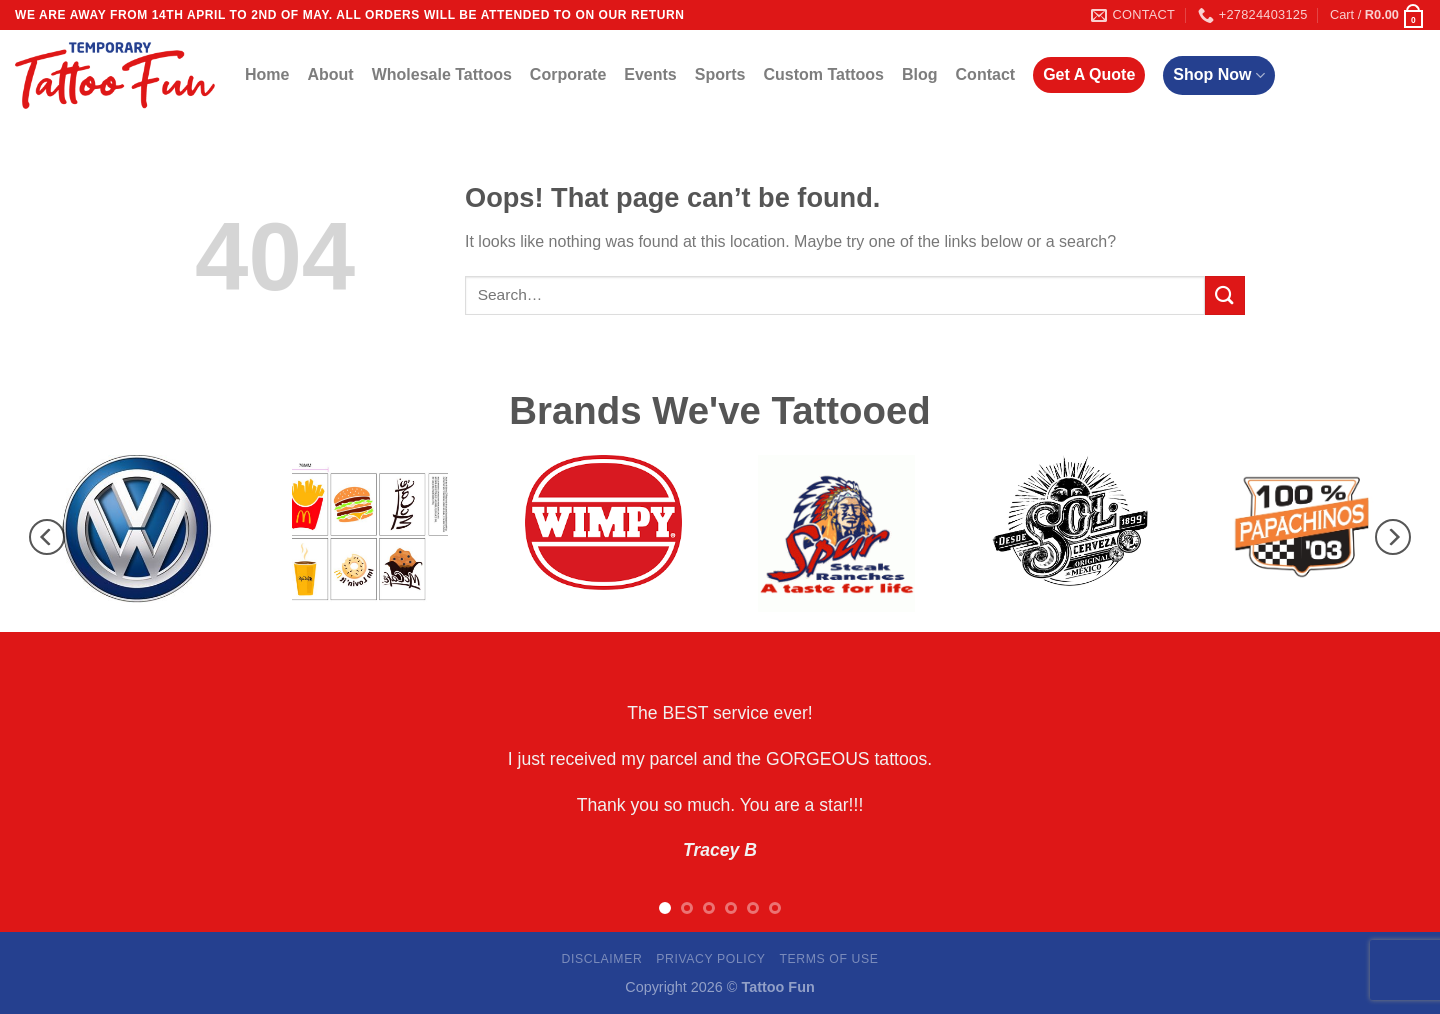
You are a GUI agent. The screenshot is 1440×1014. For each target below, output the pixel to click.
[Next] (1393, 537)
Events (650, 74)
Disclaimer (601, 959)
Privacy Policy (710, 959)
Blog (920, 74)
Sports (720, 74)
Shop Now (1218, 75)
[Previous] (47, 537)
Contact (986, 74)
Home (267, 74)
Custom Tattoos (823, 74)
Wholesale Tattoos (442, 74)
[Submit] (1225, 295)
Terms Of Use (828, 959)
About (330, 74)
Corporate (568, 74)
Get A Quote (1089, 74)
